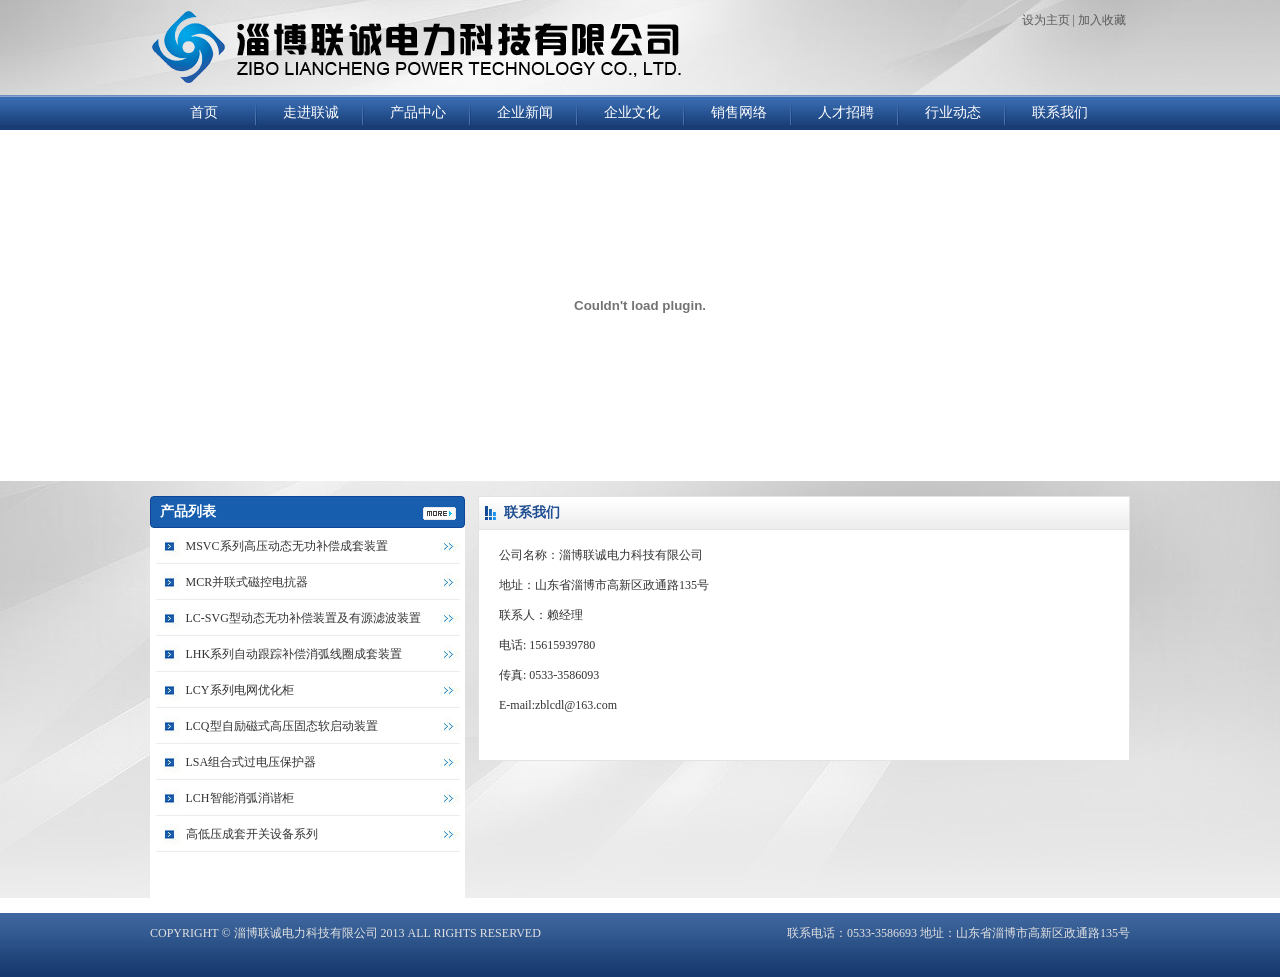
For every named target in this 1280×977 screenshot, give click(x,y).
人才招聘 (846, 112)
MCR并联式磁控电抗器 (247, 582)
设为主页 (1046, 20)
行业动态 (953, 112)
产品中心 (418, 112)
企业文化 (632, 112)
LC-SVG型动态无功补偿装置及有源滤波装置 (303, 618)
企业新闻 (525, 112)
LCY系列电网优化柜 (240, 690)
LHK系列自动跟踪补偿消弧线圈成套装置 (294, 654)
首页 (204, 112)
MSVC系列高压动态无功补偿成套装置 (287, 546)
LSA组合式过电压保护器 (251, 762)
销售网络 (739, 112)
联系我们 (1060, 112)
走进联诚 (311, 112)
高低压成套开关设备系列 (252, 834)
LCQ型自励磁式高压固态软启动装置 (282, 726)
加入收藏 (1102, 20)
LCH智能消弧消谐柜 (240, 798)
